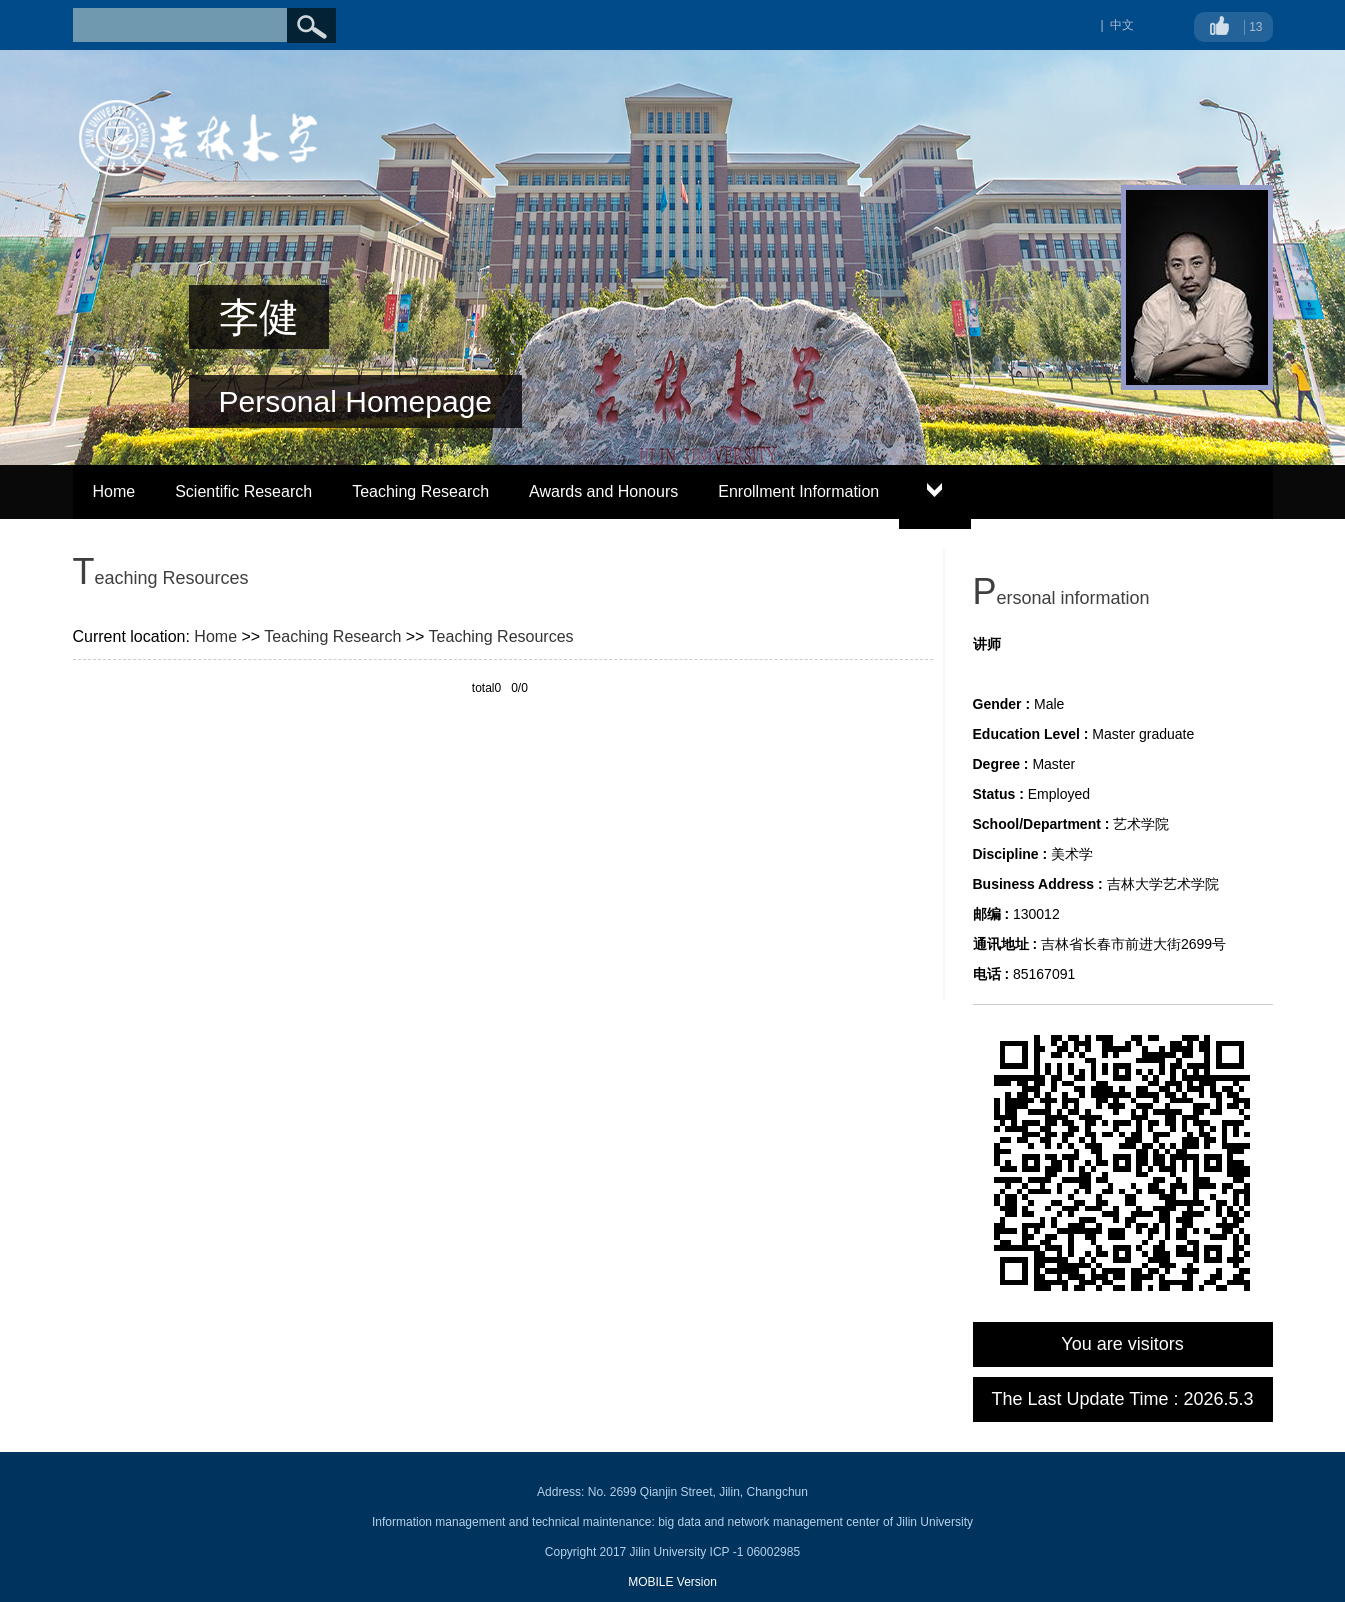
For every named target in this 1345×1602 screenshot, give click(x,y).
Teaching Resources (501, 636)
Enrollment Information (798, 491)
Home (114, 491)
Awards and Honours (603, 491)
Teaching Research (420, 491)
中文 (1122, 25)
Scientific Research (243, 491)
